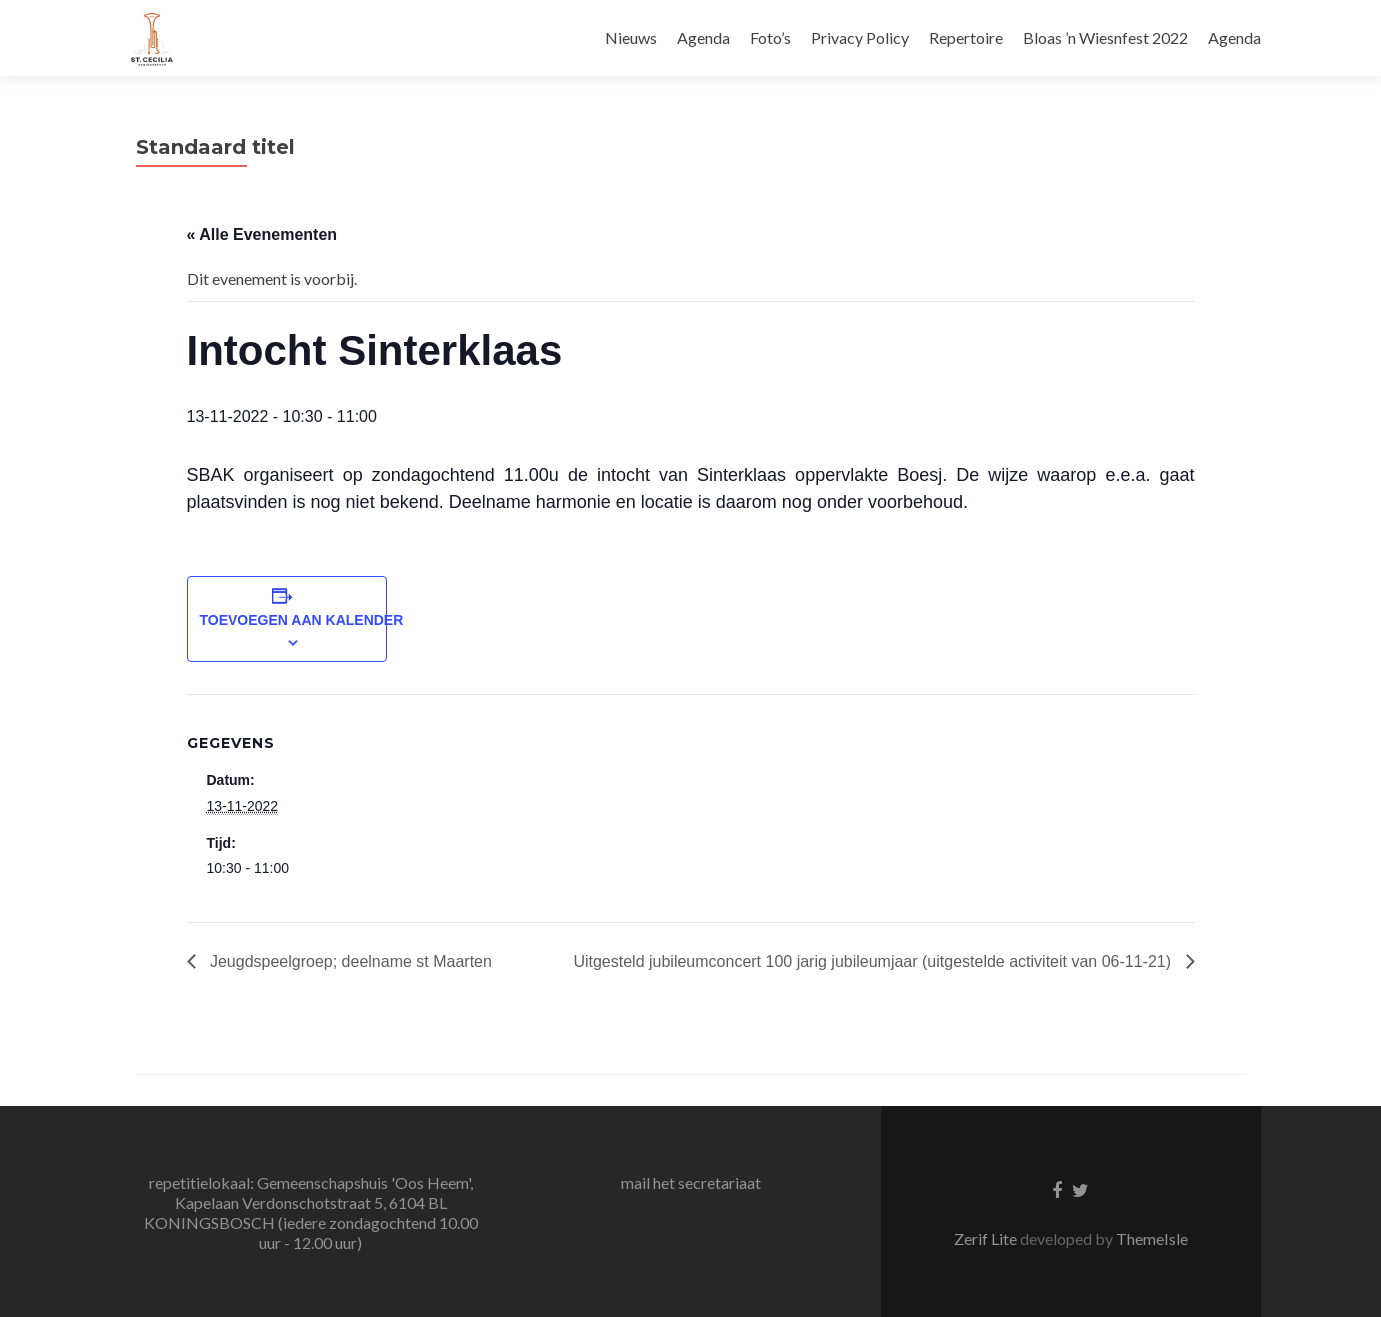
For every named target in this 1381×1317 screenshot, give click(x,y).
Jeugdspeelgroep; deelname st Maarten (349, 961)
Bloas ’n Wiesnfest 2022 (1105, 37)
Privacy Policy (860, 37)
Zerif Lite (987, 1238)
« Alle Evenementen (262, 234)
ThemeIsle (1152, 1238)
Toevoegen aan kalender (302, 620)
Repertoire (966, 37)
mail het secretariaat (691, 1182)
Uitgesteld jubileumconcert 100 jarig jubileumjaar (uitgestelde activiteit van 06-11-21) (874, 961)
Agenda (703, 37)
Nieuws (631, 37)
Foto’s (770, 37)
